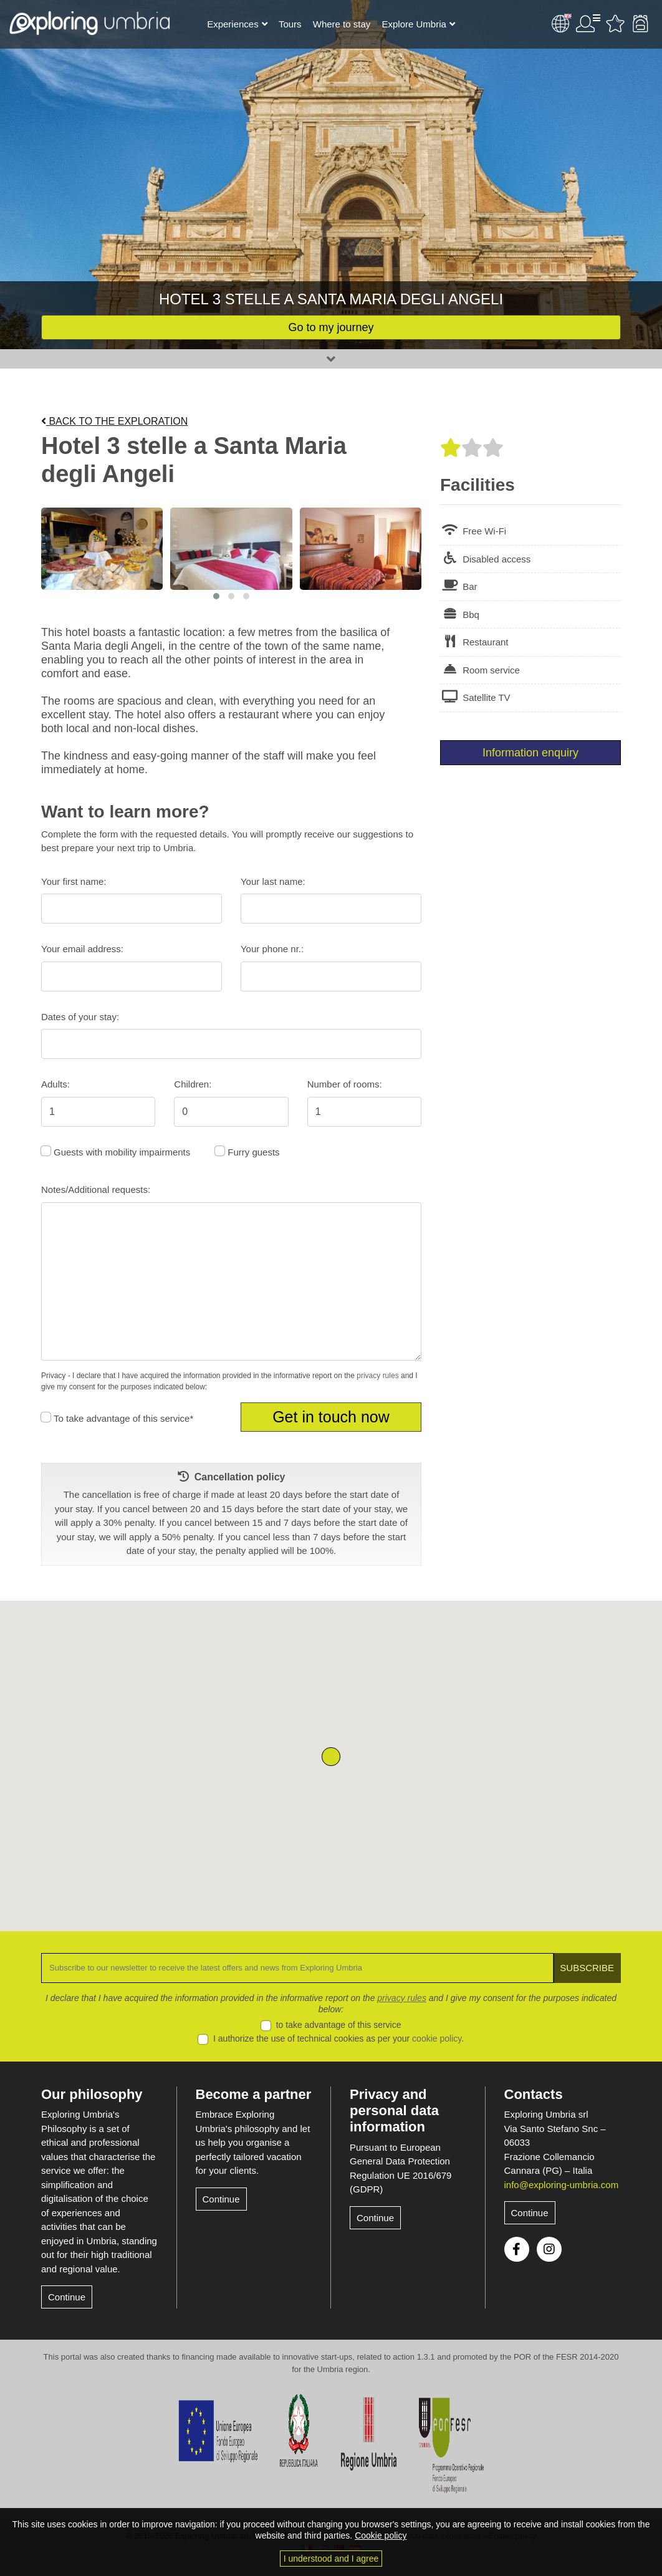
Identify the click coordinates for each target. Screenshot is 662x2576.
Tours (290, 24)
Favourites (615, 24)
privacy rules (377, 1375)
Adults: (55, 1084)
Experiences (233, 24)
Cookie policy (380, 2535)
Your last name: (273, 881)
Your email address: (82, 948)
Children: (192, 1084)
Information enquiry (530, 752)
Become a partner (254, 2094)
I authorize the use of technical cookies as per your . (338, 2038)
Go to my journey (330, 327)
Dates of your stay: (80, 1016)
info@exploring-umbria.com (561, 2184)
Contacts (533, 2094)
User (587, 24)
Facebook (516, 2249)
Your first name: (74, 881)
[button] (216, 596)
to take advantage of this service (338, 2025)
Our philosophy (92, 2094)
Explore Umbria (413, 24)
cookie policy (436, 2038)
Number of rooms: (344, 1084)
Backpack (640, 24)
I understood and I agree (331, 2559)
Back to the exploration (114, 421)
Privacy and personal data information (394, 2110)
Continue (66, 2297)
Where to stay (342, 24)
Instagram (549, 2249)
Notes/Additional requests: (95, 1189)
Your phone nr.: (272, 948)
